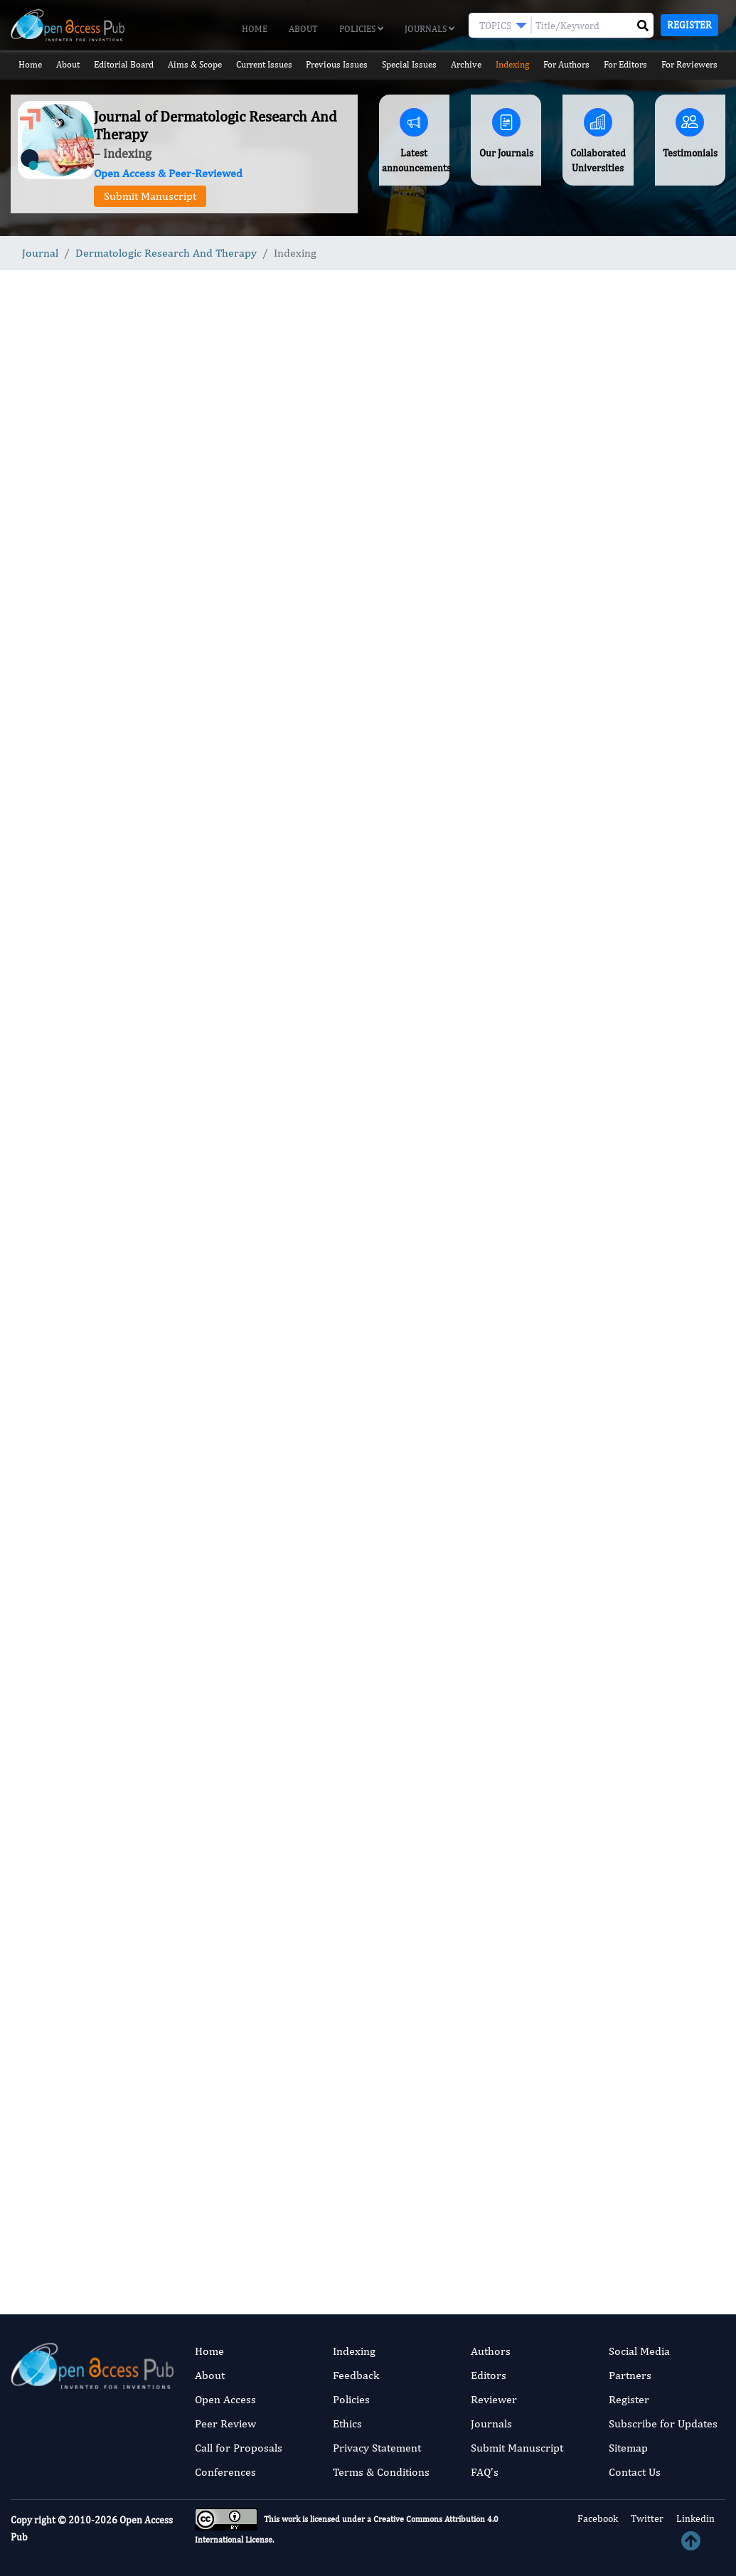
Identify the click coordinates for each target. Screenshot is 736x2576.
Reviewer (494, 2399)
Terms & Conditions (381, 2472)
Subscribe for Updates (663, 2423)
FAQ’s (484, 2472)
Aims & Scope (194, 64)
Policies (361, 28)
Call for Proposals (238, 2447)
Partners (630, 2375)
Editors (488, 2375)
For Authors (567, 64)
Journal (40, 253)
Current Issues (263, 64)
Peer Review (225, 2423)
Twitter (646, 2518)
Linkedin (694, 2518)
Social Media (639, 2351)
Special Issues (409, 64)
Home (254, 28)
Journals (429, 28)
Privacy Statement (377, 2447)
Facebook (596, 2518)
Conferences (225, 2472)
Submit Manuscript (150, 196)
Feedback (356, 2375)
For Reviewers (690, 64)
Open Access (225, 2399)
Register (689, 25)
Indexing (513, 64)
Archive (467, 64)
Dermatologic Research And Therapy (166, 253)
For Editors (626, 64)
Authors (491, 2351)
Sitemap (628, 2447)
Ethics (347, 2423)
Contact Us (635, 2472)
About (303, 28)
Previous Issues (337, 64)
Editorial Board (123, 64)
